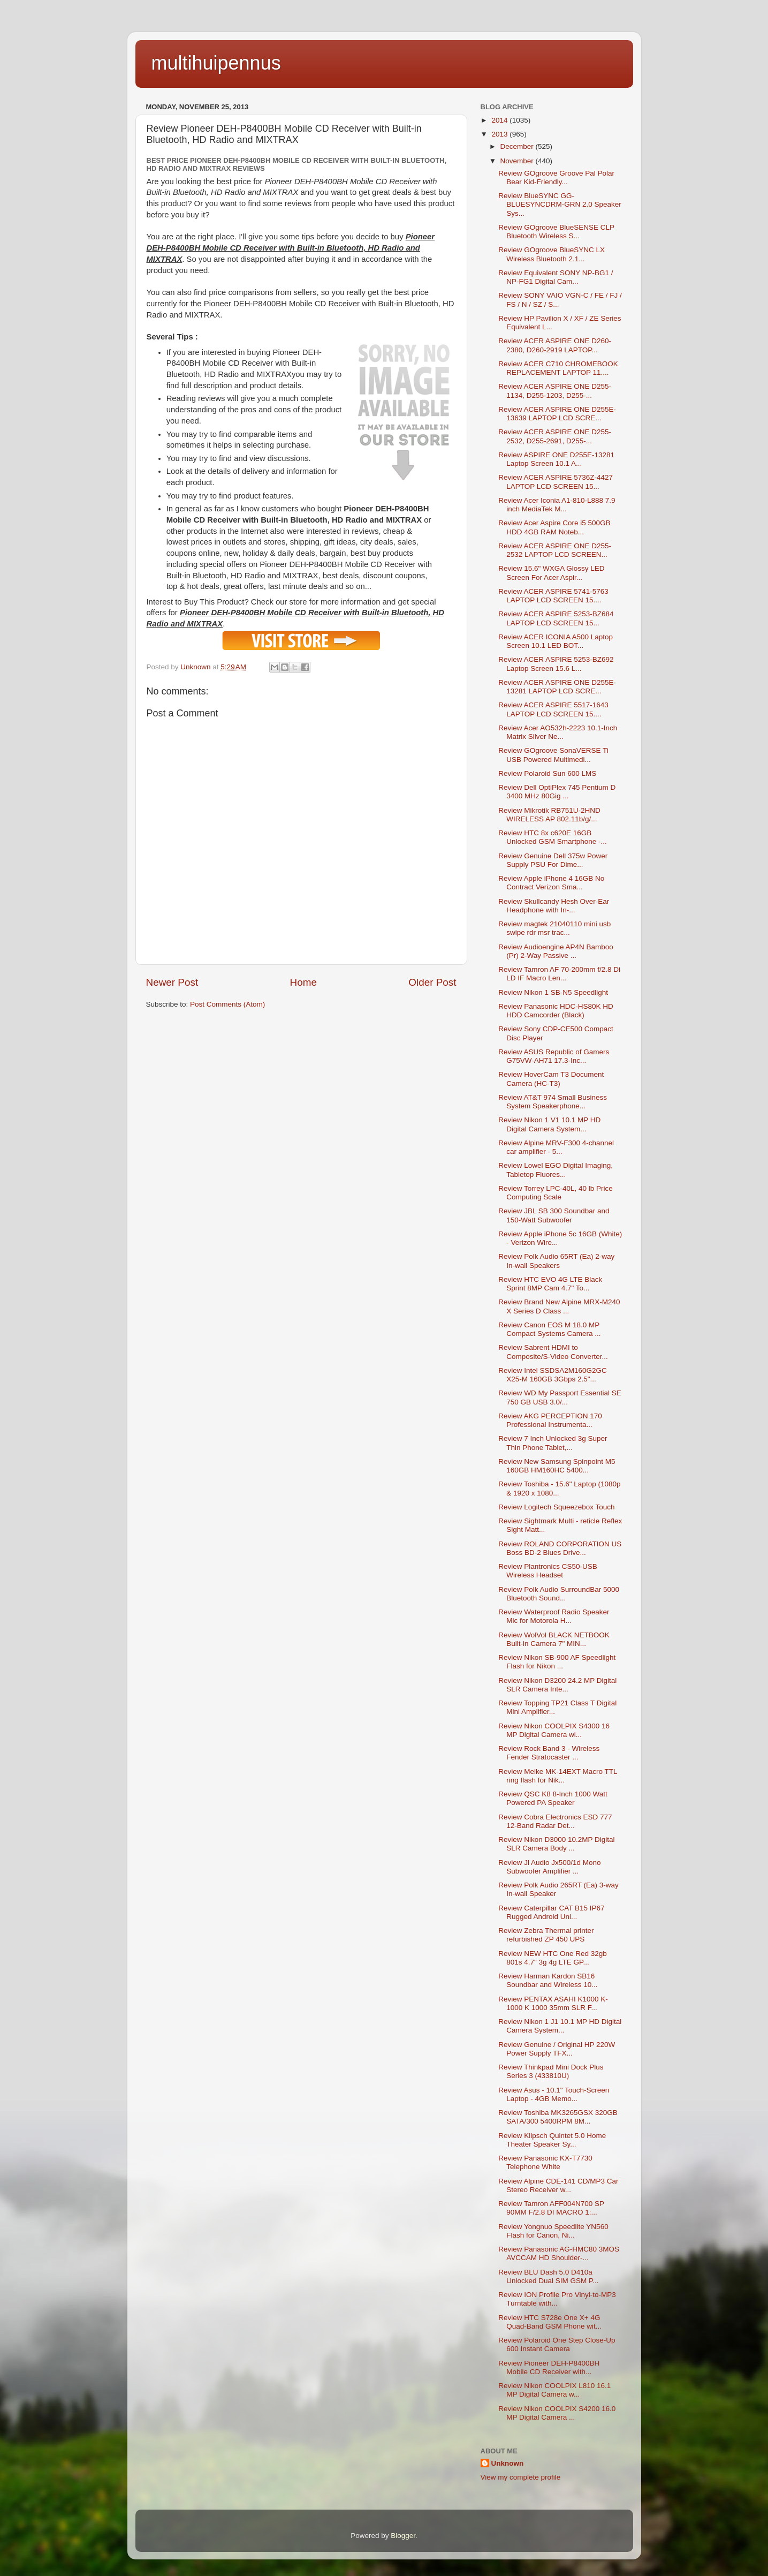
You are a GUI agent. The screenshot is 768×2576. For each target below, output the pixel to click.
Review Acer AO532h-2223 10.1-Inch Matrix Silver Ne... (557, 732)
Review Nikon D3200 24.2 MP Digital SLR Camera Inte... (557, 1684)
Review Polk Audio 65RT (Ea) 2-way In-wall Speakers (556, 1260)
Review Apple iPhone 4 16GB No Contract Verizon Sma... (551, 882)
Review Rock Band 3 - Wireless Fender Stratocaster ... (548, 1752)
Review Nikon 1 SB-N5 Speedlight (553, 992)
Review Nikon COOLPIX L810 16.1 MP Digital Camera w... (554, 2390)
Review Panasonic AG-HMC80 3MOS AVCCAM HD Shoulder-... (558, 2253)
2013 (500, 134)
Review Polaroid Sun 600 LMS (547, 773)
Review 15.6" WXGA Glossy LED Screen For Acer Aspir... (551, 572)
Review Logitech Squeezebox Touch (556, 1507)
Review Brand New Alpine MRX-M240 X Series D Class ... (559, 1306)
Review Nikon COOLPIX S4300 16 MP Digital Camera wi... (554, 1730)
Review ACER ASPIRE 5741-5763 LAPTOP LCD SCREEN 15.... (553, 595)
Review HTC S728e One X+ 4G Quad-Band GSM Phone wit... (550, 2322)
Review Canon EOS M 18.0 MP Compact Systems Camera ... (549, 1329)
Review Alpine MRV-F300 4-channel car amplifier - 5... (556, 1147)
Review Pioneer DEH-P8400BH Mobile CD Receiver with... (548, 2367)
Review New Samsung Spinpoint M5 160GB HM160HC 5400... (556, 1465)
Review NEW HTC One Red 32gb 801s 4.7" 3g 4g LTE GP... (552, 1958)
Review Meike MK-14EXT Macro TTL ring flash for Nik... (557, 1775)
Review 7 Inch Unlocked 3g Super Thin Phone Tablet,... (552, 1442)
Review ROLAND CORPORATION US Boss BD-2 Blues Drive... (559, 1548)
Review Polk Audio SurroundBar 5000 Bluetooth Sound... (558, 1593)
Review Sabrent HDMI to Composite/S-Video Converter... (553, 1351)
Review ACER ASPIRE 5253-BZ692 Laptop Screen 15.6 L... (555, 663)
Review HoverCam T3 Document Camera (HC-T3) (551, 1078)
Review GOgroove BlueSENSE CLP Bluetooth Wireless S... (556, 231)
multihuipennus (216, 63)
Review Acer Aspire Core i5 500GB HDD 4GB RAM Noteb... (554, 527)
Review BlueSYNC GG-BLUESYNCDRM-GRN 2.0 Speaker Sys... (559, 204)
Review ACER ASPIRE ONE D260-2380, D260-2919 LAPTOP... (554, 345)
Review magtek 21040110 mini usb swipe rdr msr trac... (554, 928)
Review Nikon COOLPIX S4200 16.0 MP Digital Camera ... (556, 2413)
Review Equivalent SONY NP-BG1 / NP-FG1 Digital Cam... (555, 277)
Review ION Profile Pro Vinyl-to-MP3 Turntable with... (557, 2299)
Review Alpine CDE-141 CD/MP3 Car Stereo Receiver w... (558, 2185)
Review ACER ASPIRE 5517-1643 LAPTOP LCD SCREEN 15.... (553, 709)
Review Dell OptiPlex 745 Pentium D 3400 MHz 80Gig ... (556, 791)
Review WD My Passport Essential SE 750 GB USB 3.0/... (559, 1397)
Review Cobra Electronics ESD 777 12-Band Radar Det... (555, 1821)
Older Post (432, 982)
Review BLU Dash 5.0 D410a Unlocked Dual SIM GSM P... (548, 2276)
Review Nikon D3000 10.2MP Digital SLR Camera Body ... (556, 1843)
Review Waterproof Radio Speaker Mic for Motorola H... (553, 1616)
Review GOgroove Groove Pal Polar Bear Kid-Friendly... (556, 177)
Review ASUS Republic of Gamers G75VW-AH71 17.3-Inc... (553, 1056)
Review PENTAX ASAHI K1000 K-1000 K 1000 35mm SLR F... (553, 2003)
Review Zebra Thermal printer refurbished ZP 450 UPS (546, 1935)
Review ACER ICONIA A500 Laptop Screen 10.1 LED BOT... (555, 641)
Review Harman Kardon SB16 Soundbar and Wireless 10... (547, 1980)
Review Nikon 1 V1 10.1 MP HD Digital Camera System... (549, 1124)
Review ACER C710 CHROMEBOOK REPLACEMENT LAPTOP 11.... (558, 368)
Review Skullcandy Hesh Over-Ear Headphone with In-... (553, 905)
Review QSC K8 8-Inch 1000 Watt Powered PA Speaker (552, 1798)
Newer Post (172, 982)
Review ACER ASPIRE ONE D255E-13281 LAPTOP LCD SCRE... (557, 686)
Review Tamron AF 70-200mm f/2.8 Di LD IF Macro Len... (559, 973)
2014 (500, 120)
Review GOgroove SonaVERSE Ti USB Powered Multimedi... (553, 754)
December (518, 146)
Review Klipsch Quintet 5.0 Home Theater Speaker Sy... (552, 2140)
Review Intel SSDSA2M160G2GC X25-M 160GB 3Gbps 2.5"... (552, 1374)
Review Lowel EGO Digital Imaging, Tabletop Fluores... (555, 1169)
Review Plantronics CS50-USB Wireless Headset (547, 1570)
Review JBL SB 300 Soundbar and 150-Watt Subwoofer (553, 1215)
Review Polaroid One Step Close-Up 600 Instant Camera (556, 2344)
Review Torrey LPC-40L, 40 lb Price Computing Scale (555, 1192)
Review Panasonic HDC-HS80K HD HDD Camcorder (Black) (555, 1010)
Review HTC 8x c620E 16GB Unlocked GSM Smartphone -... (552, 837)
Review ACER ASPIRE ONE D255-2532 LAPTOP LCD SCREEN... (554, 550)
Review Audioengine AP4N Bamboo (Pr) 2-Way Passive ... (555, 951)
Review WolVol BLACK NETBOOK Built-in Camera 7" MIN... (554, 1639)
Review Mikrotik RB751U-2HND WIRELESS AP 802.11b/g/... (549, 814)
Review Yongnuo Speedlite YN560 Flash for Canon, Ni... (553, 2231)
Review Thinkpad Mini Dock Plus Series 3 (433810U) (550, 2071)
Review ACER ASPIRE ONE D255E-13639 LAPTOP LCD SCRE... (557, 413)
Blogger (403, 2536)
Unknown (507, 2463)
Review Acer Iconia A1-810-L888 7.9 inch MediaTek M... (556, 504)
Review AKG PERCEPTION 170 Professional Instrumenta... (550, 1420)
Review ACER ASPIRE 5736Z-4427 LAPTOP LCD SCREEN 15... (555, 481)
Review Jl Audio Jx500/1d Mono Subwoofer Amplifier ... (549, 1867)
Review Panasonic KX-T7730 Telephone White (545, 2162)
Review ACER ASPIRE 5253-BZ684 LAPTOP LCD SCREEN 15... (555, 618)
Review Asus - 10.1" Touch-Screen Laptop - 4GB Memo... (553, 2094)
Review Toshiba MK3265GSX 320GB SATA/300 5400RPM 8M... (558, 2117)
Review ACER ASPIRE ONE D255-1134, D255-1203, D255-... (554, 390)
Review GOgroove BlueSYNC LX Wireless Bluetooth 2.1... (551, 254)
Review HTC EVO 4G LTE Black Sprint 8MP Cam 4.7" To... (550, 1283)
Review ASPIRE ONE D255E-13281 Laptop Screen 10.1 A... (556, 459)
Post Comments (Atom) (227, 1004)
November (518, 161)
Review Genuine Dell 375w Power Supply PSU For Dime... (552, 860)
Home (303, 982)
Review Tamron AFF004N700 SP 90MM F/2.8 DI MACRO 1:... (551, 2208)
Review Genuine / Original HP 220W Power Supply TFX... (556, 2049)
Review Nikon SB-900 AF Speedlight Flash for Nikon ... (556, 1661)
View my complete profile (521, 2477)
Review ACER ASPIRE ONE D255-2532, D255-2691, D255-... (554, 436)
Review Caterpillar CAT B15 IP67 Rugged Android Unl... (551, 1912)
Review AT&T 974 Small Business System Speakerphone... (552, 1101)
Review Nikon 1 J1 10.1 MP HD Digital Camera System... (559, 2026)
